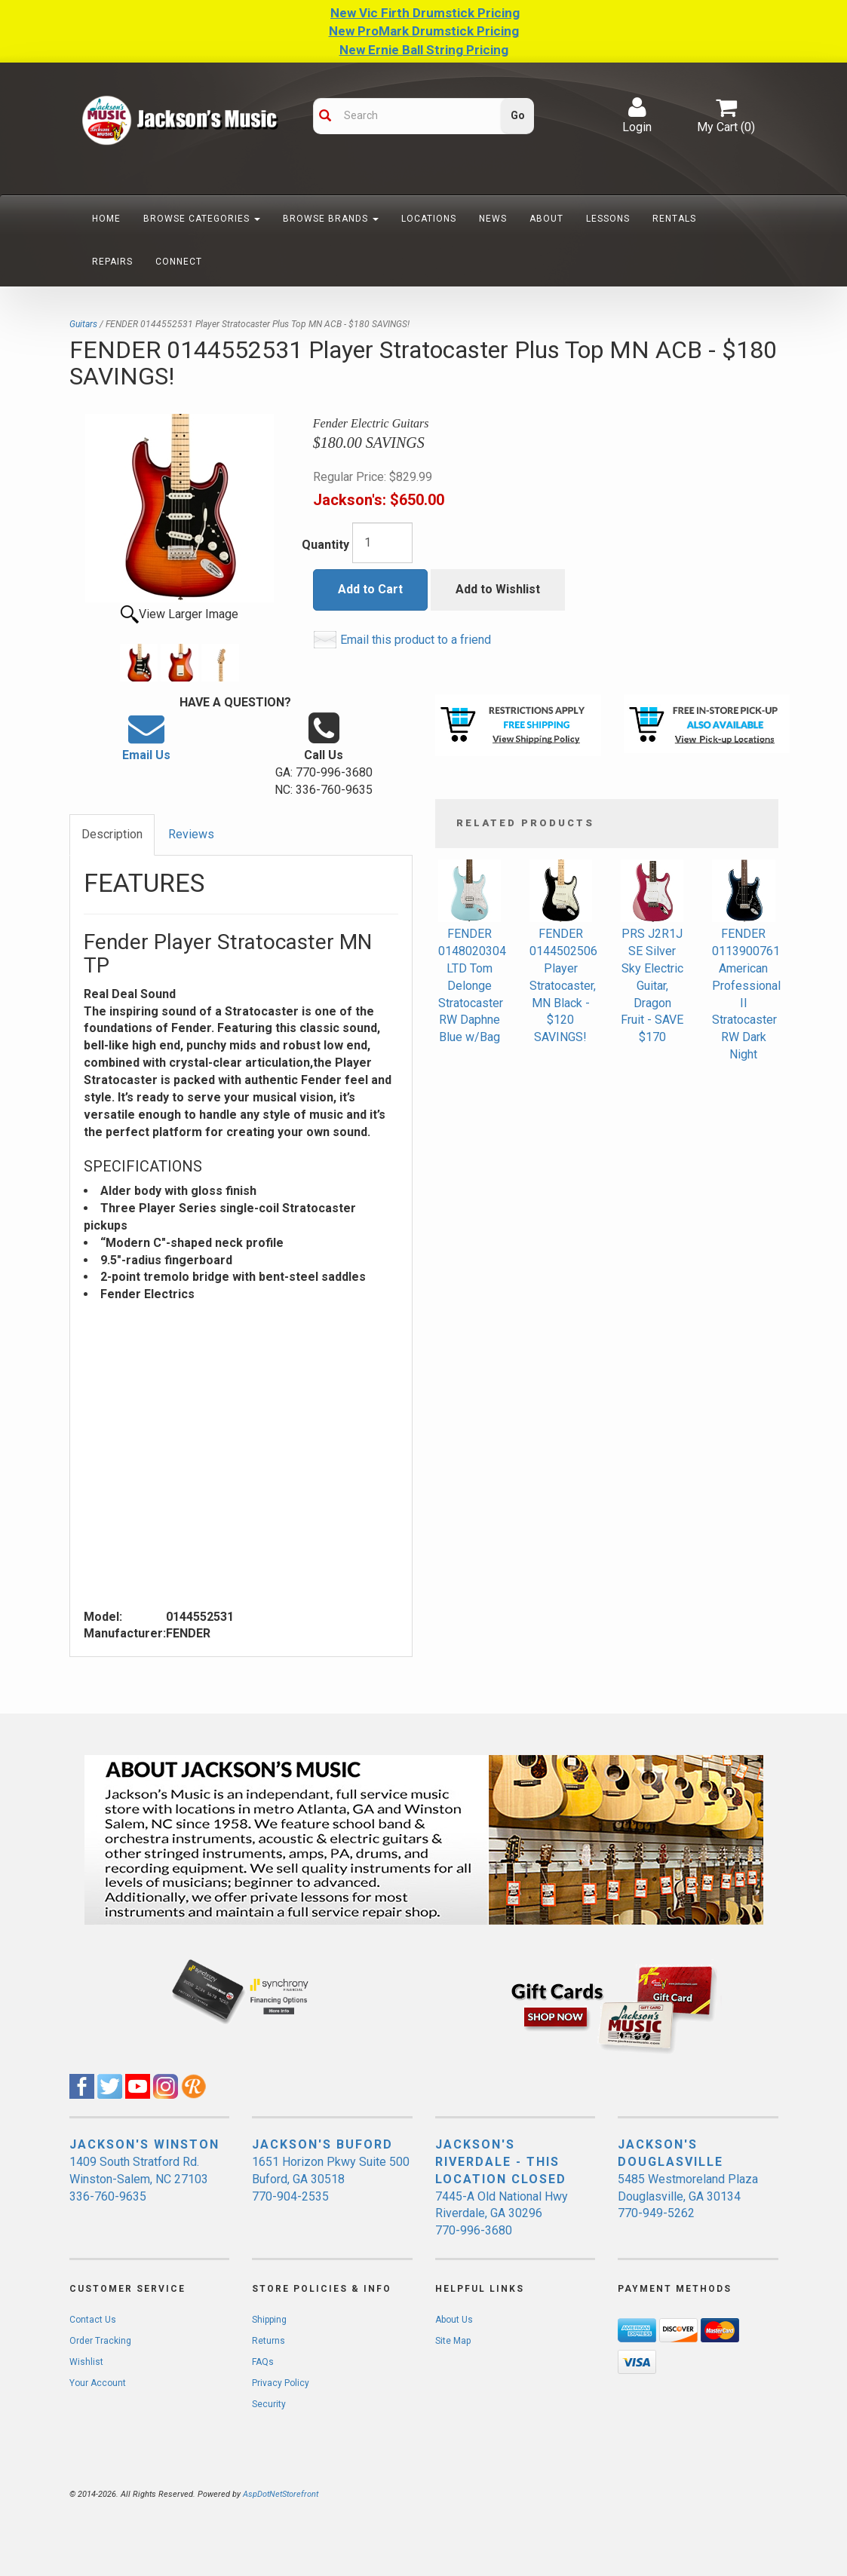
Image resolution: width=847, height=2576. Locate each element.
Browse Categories (201, 218)
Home (106, 218)
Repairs (112, 261)
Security (269, 2404)
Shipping (269, 2319)
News (493, 218)
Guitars (83, 324)
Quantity (325, 545)
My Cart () (726, 115)
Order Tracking (100, 2341)
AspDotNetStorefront (280, 2494)
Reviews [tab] (191, 834)
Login (637, 115)
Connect (178, 261)
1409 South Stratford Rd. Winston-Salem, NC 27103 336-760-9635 (138, 2179)
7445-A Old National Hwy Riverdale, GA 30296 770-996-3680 (501, 2213)
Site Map (453, 2341)
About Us (454, 2319)
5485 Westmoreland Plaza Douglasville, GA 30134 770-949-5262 (688, 2196)
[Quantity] (382, 542)
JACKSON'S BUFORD (322, 2144)
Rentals (674, 218)
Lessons (608, 218)
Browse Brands (331, 218)
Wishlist (86, 2362)
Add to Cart (370, 589)
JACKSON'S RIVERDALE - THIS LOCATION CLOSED (500, 2161)
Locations (428, 218)
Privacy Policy (280, 2383)
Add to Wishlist (498, 589)
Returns (268, 2341)
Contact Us (92, 2319)
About (546, 218)
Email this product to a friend (415, 640)
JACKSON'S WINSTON (144, 2144)
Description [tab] (112, 834)
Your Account (97, 2383)
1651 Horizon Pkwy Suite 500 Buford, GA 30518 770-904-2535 (331, 2179)
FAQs (263, 2362)
